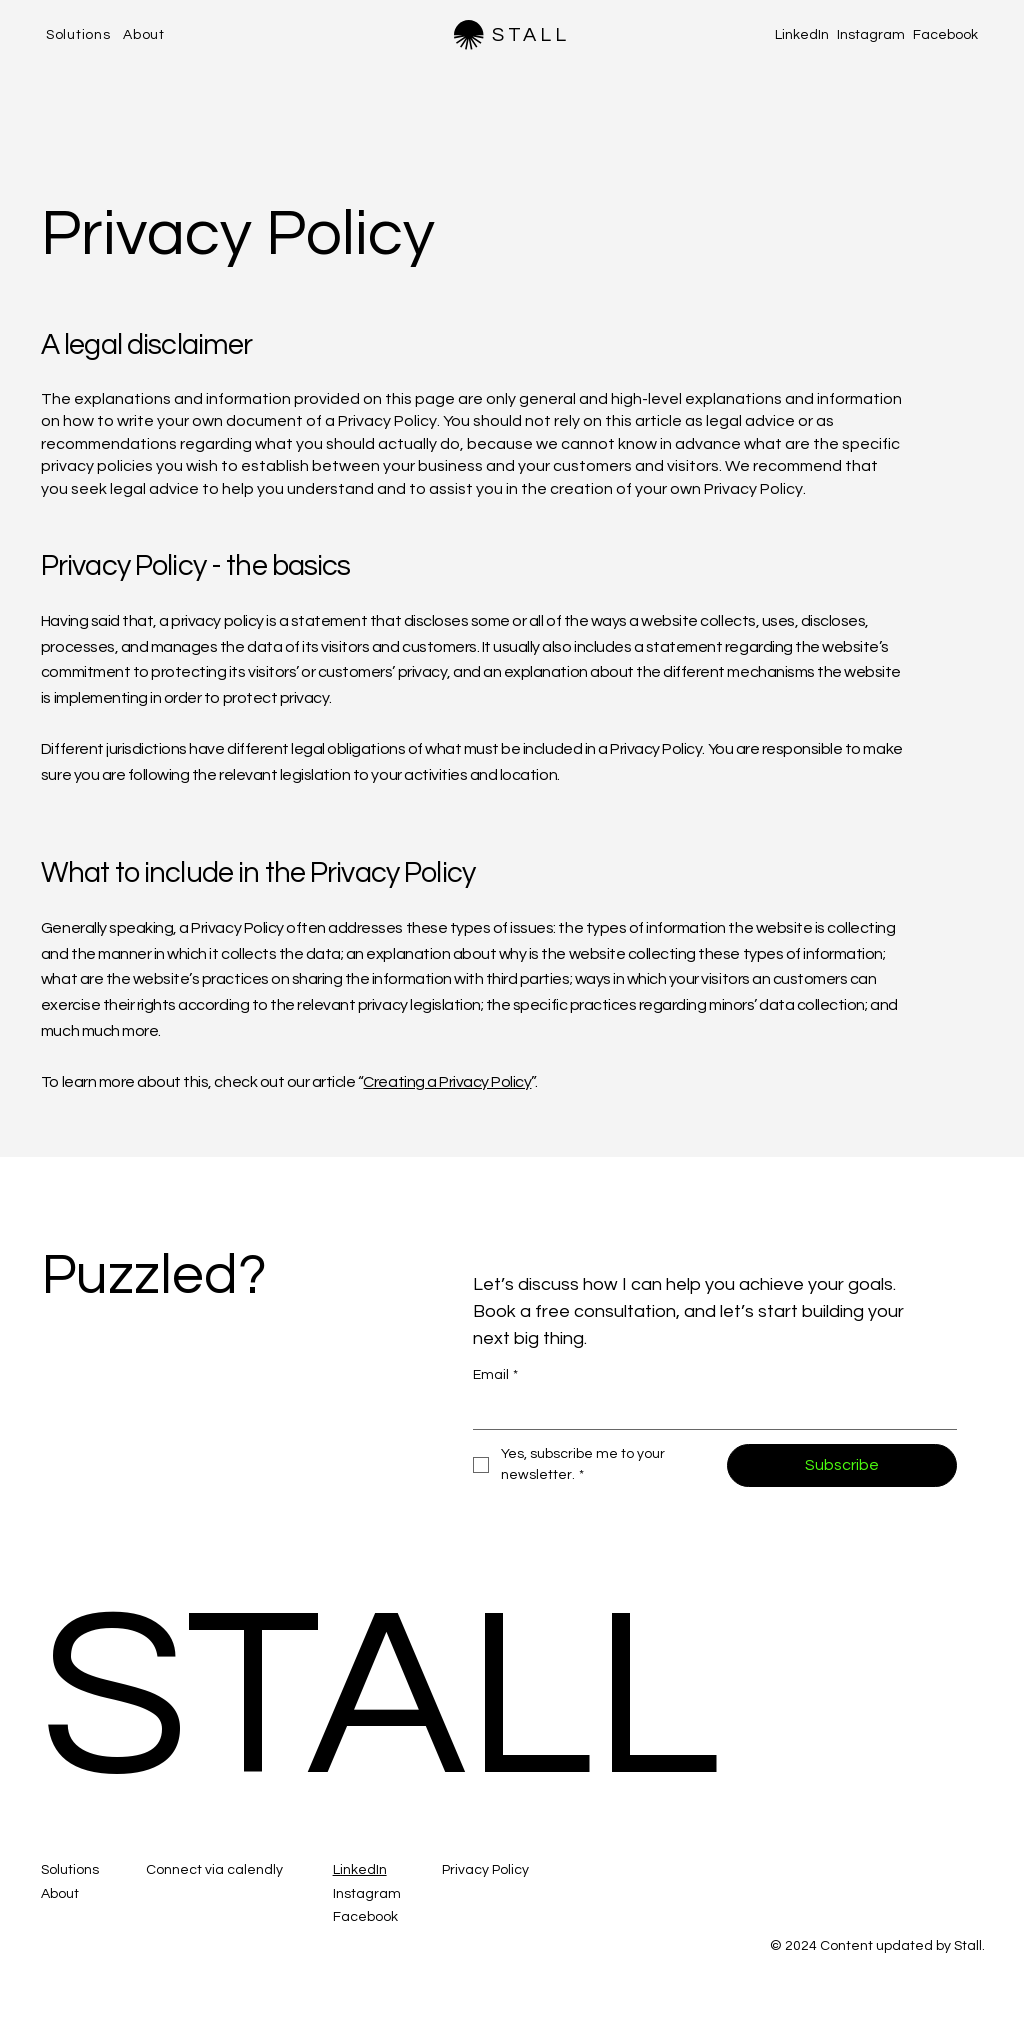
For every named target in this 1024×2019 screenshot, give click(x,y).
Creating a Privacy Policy (447, 1082)
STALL (531, 35)
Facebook (945, 35)
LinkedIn (802, 35)
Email (495, 1376)
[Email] (709, 1411)
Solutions (70, 1870)
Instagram (871, 35)
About (60, 1894)
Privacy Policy (485, 1870)
